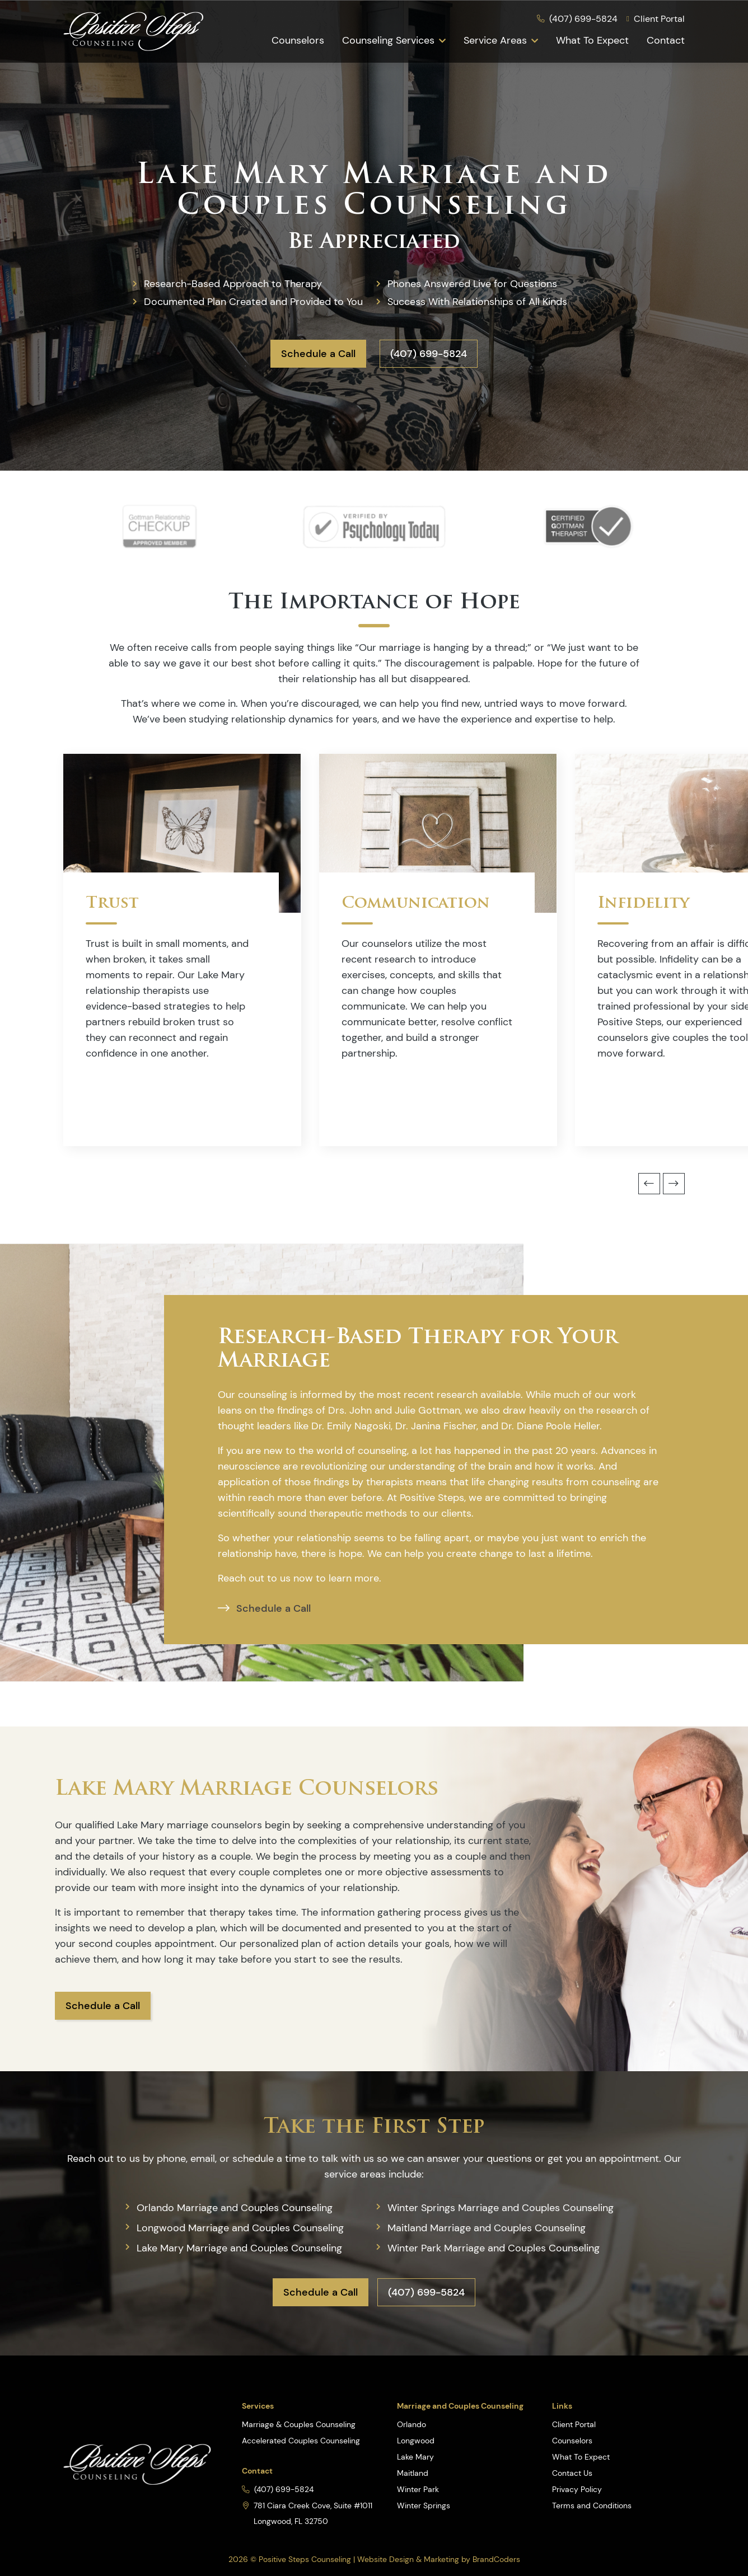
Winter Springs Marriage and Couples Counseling (500, 2207)
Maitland (412, 2473)
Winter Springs (423, 2505)
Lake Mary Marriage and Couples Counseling (239, 2248)
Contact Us (572, 2473)
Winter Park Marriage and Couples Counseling (493, 2248)
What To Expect (592, 40)
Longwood (415, 2441)
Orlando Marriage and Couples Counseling (235, 2207)
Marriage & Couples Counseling (299, 2424)
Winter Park (418, 2489)
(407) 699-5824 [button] (428, 353)
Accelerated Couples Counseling (301, 2441)
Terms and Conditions (592, 2505)
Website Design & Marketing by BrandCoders (438, 2559)
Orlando (411, 2424)
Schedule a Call (318, 353)
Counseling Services (388, 40)
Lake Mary (415, 2457)
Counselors (298, 40)
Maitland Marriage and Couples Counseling (486, 2228)
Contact (666, 40)
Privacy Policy (577, 2489)
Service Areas (495, 40)
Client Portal (574, 2424)
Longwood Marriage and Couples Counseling (240, 2228)
